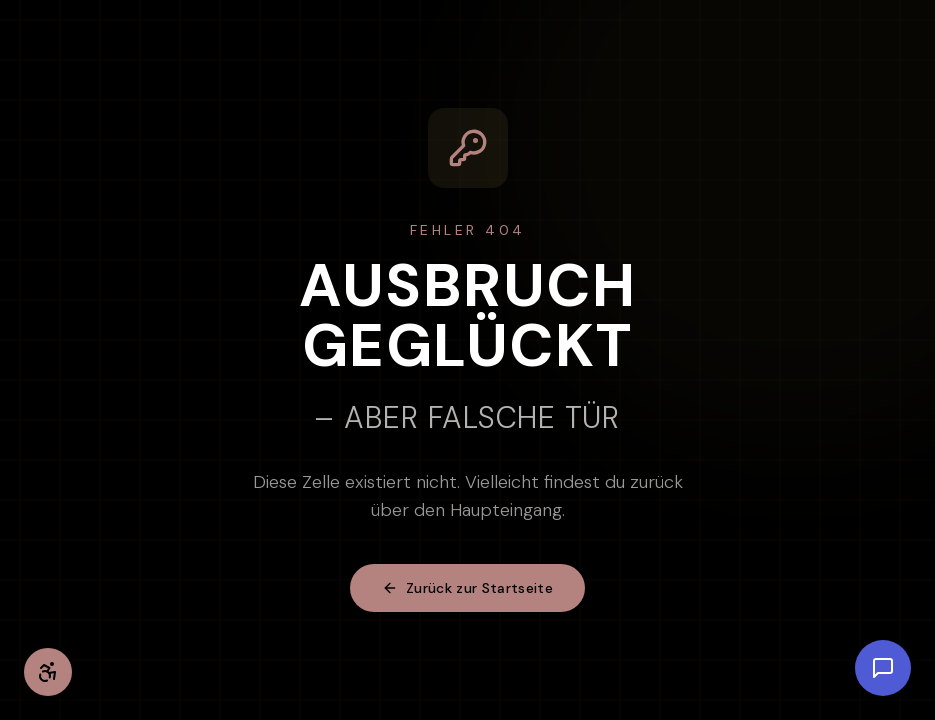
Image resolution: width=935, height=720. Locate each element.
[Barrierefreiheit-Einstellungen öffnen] (48, 672)
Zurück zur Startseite (467, 588)
